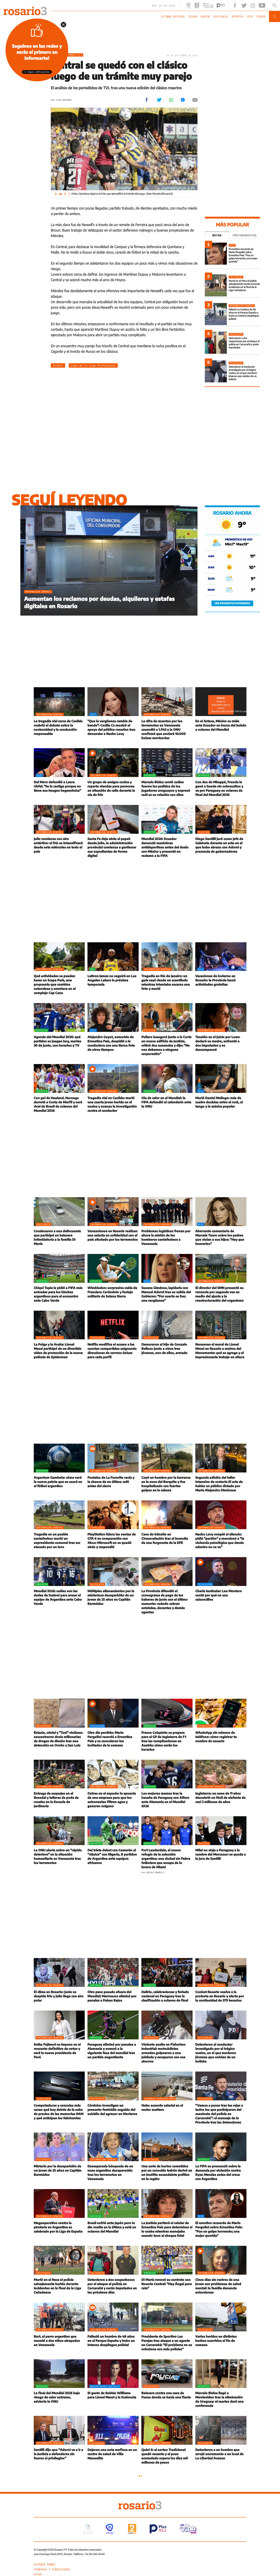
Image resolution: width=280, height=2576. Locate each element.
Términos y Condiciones (52, 2569)
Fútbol (58, 365)
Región (205, 16)
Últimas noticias (173, 16)
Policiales (220, 16)
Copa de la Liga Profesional (93, 365)
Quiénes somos (44, 2564)
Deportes (237, 16)
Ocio (250, 16)
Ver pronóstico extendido (232, 603)
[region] (140, 37)
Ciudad (192, 16)
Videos (261, 16)
